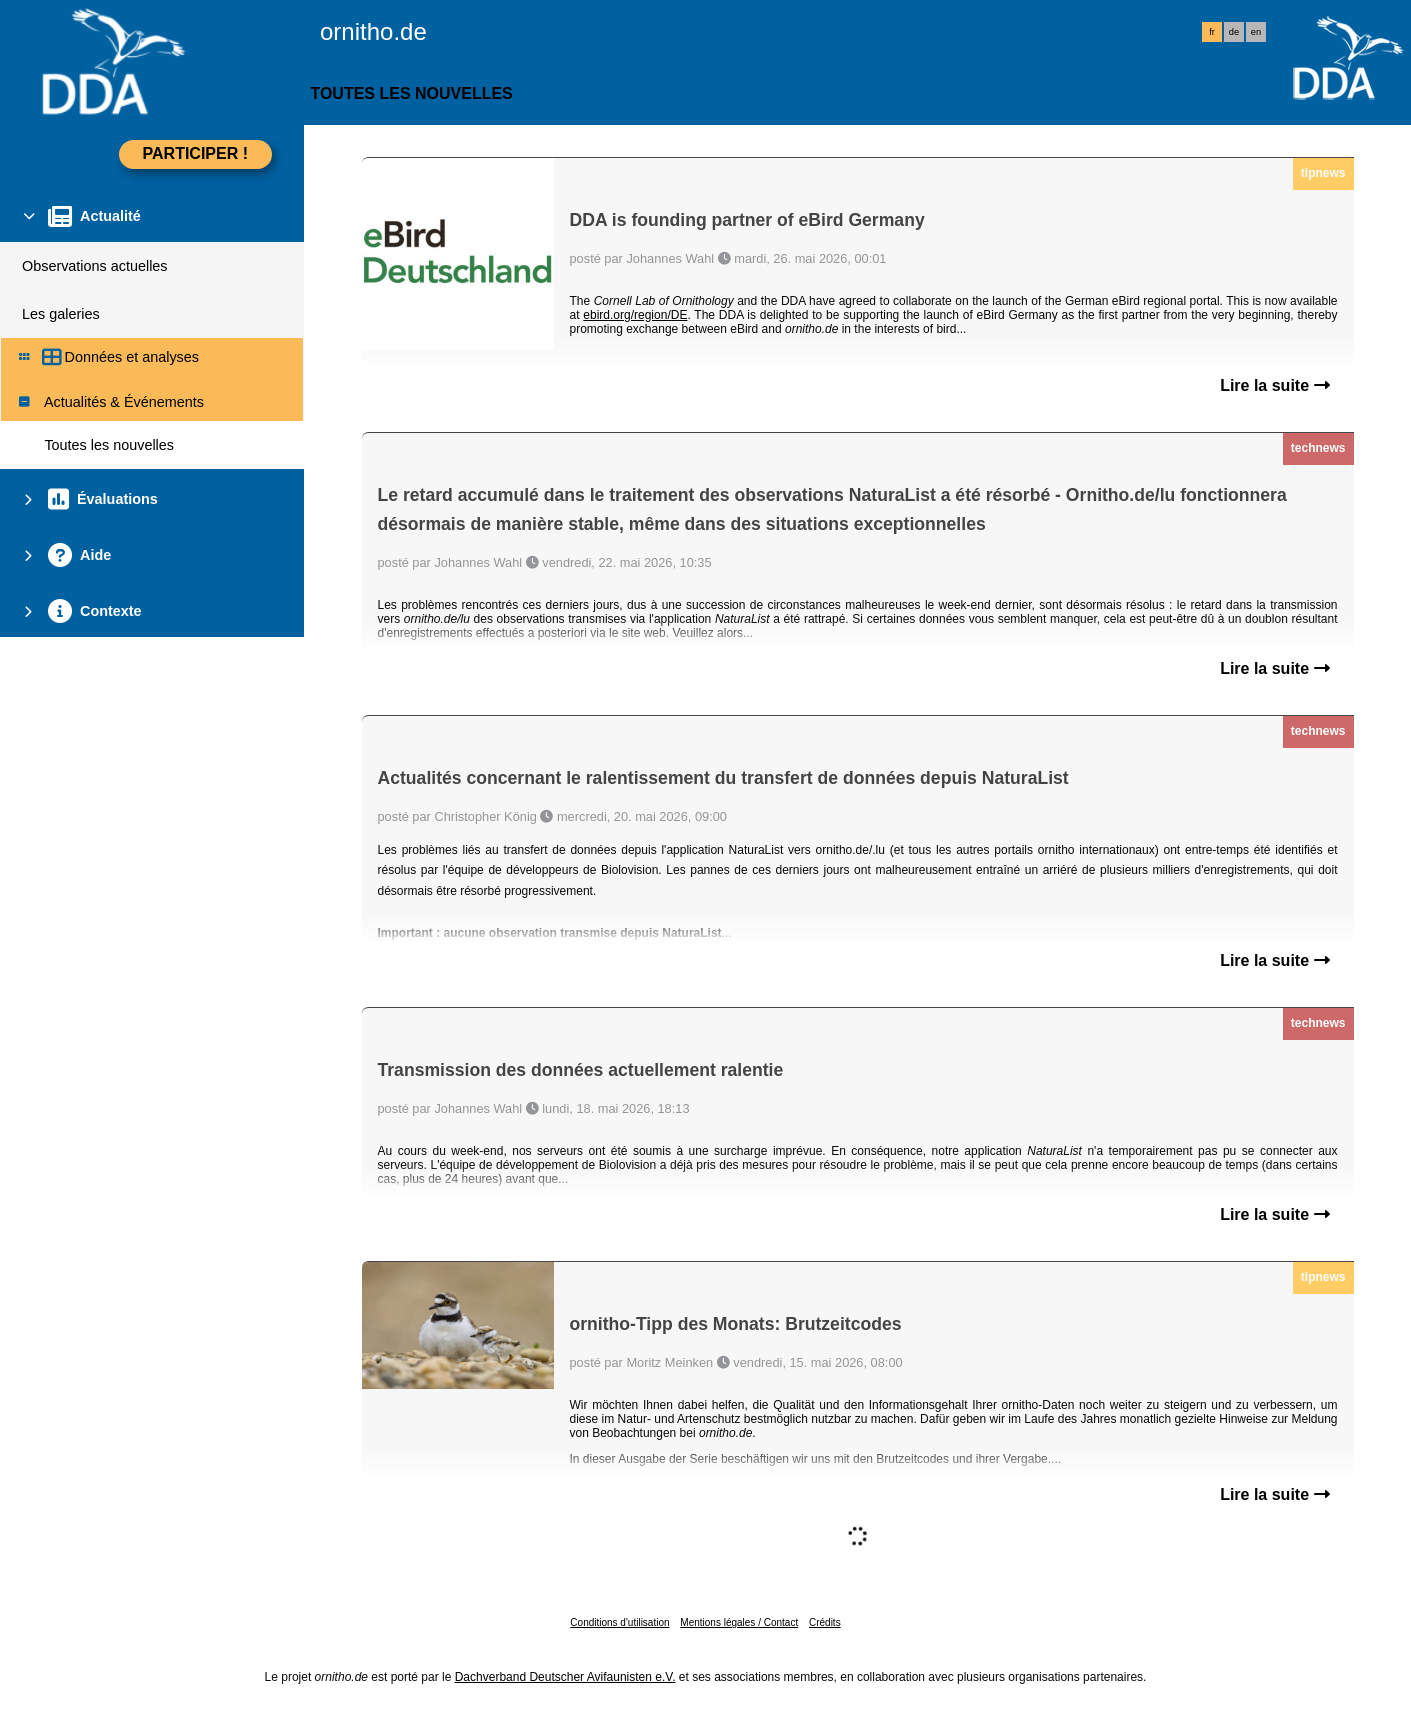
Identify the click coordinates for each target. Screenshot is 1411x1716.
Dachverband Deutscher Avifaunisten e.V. (565, 1677)
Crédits (825, 1622)
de (1234, 32)
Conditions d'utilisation (619, 1622)
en (1256, 32)
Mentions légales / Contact (739, 1622)
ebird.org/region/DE (635, 315)
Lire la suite (1274, 385)
